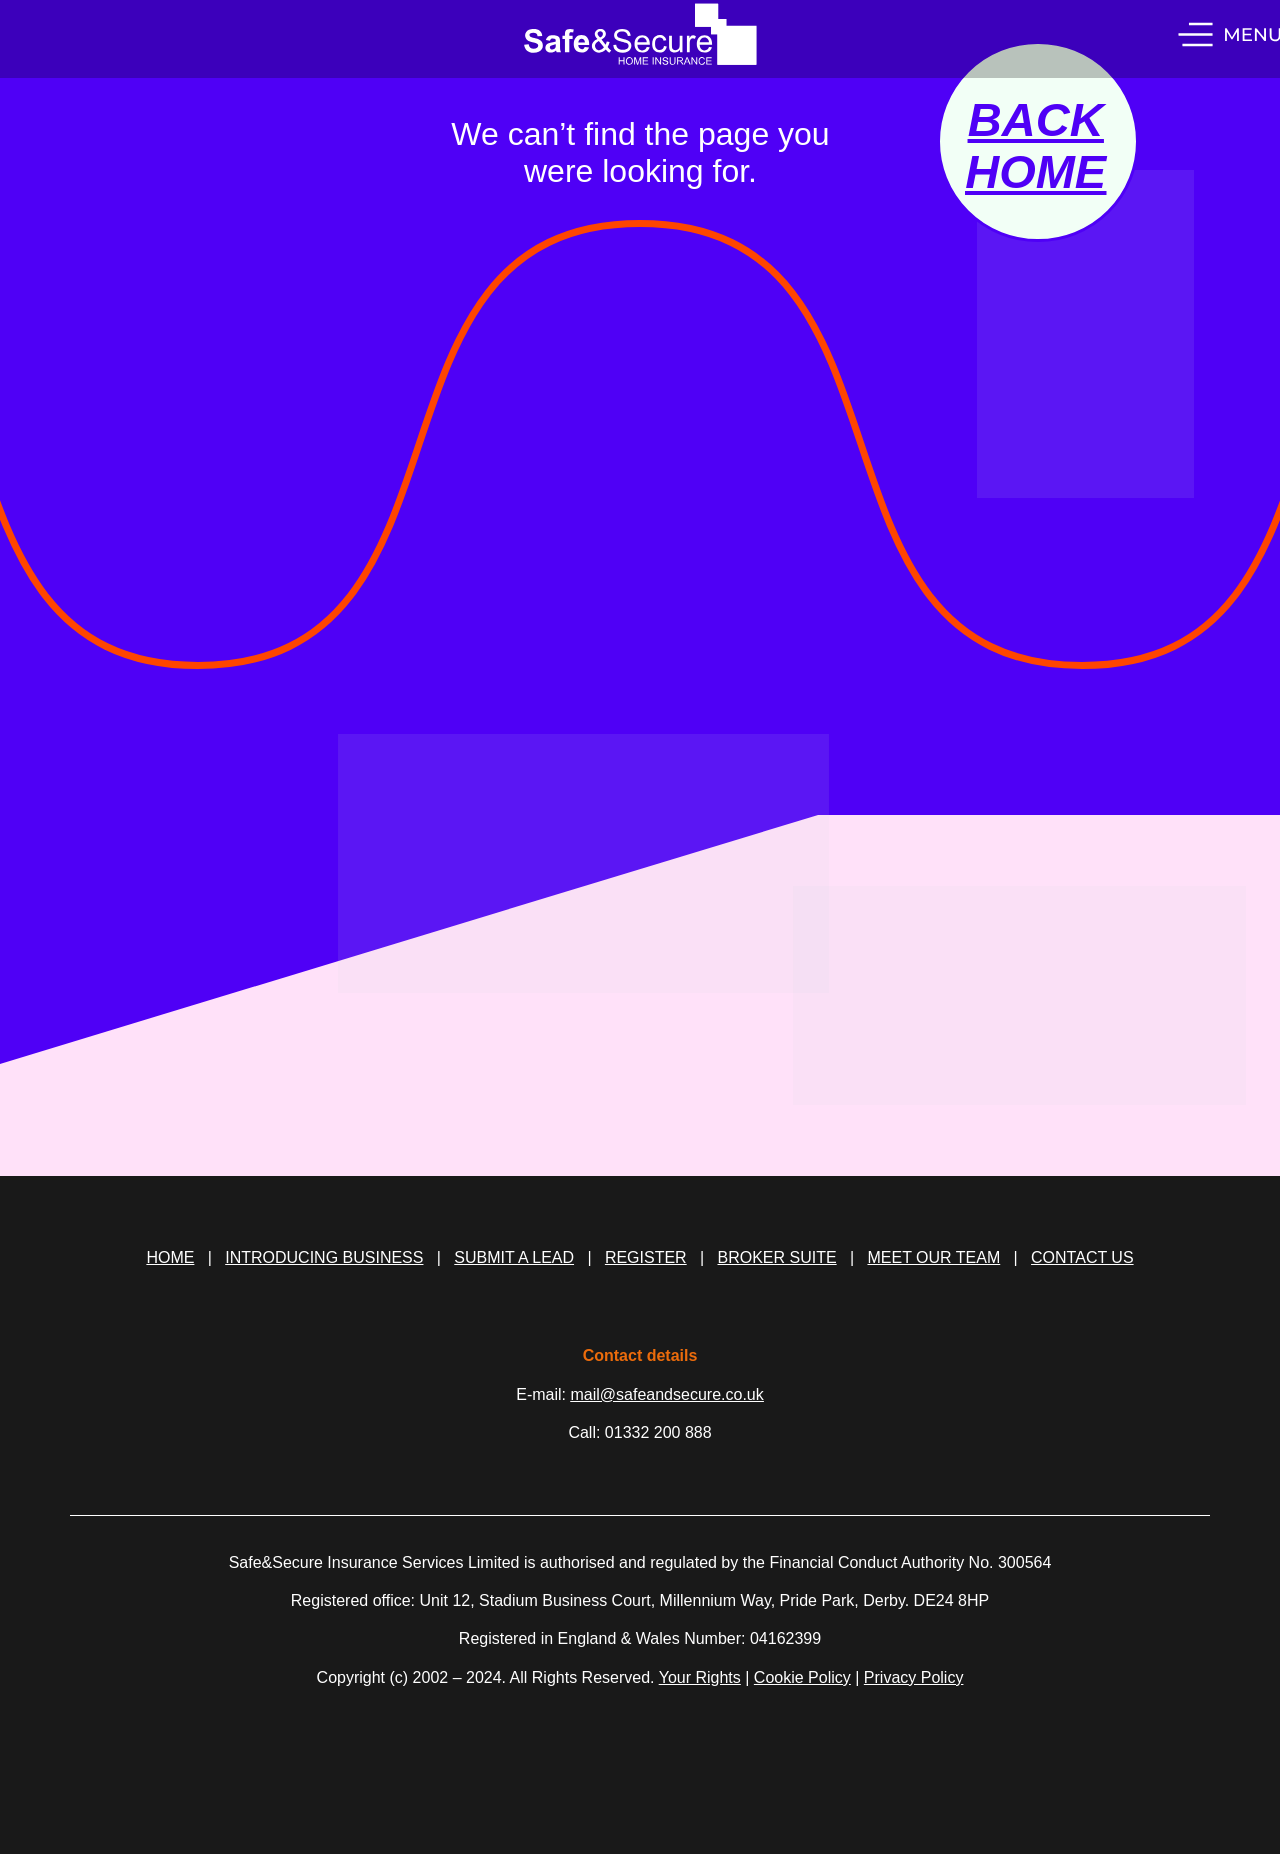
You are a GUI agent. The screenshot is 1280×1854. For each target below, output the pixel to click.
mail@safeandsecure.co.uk (667, 1394)
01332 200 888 (658, 1432)
